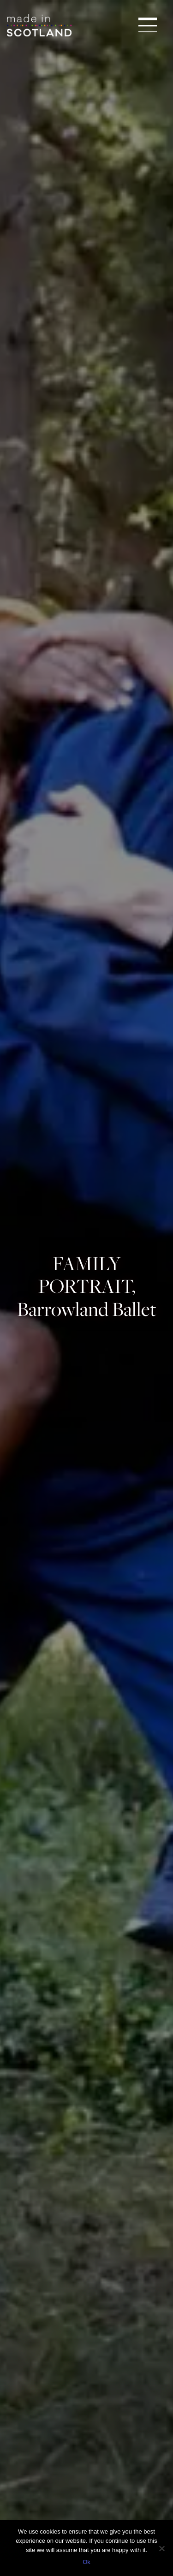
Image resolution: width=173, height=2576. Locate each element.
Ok (86, 2561)
